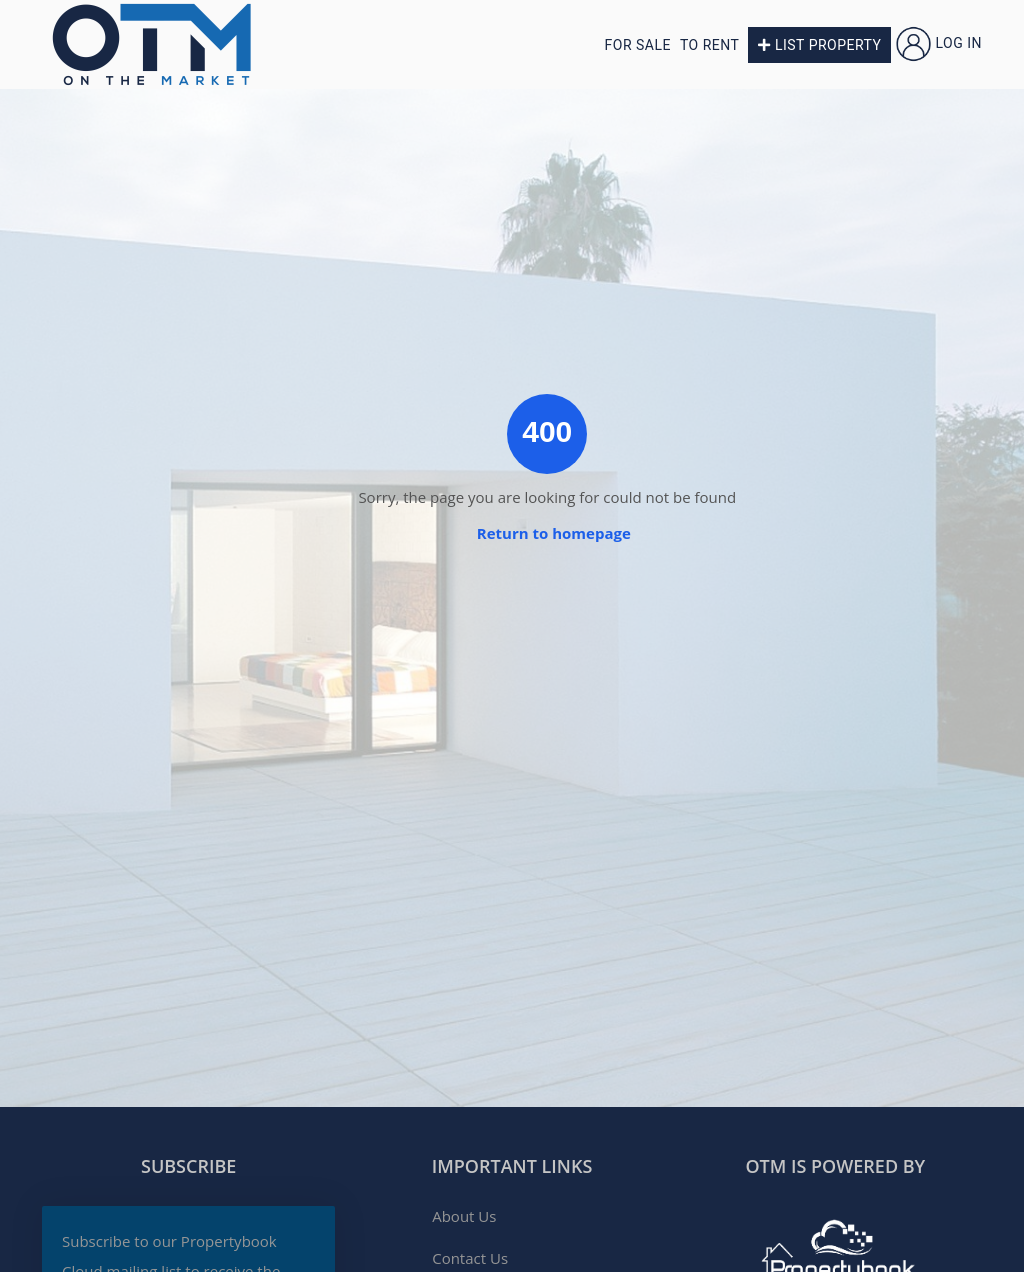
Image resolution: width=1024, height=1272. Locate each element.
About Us (464, 1216)
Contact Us (470, 1258)
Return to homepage (554, 533)
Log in (939, 43)
